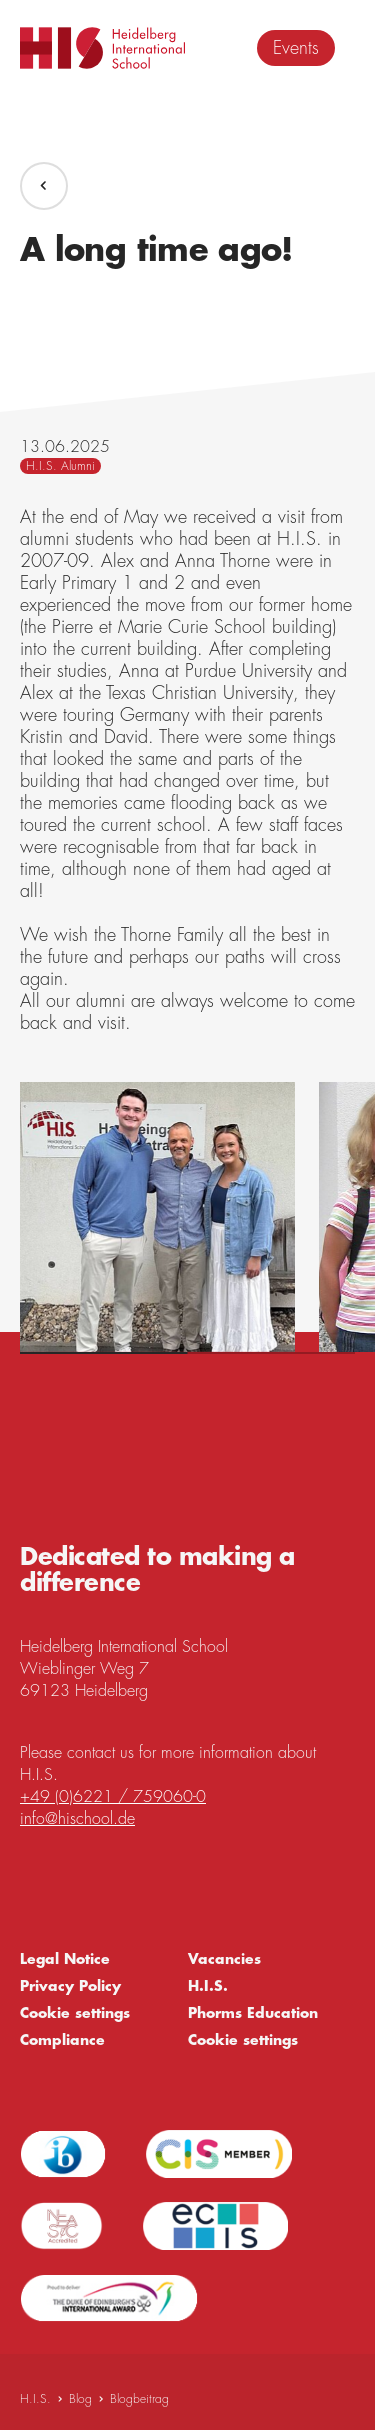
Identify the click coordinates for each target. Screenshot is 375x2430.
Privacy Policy (70, 1986)
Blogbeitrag (139, 2399)
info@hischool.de (77, 1819)
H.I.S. (208, 1986)
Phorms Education (253, 2013)
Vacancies (224, 1959)
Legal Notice (65, 1959)
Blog (80, 2399)
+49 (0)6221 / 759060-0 (113, 1797)
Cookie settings (75, 2013)
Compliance (62, 2040)
